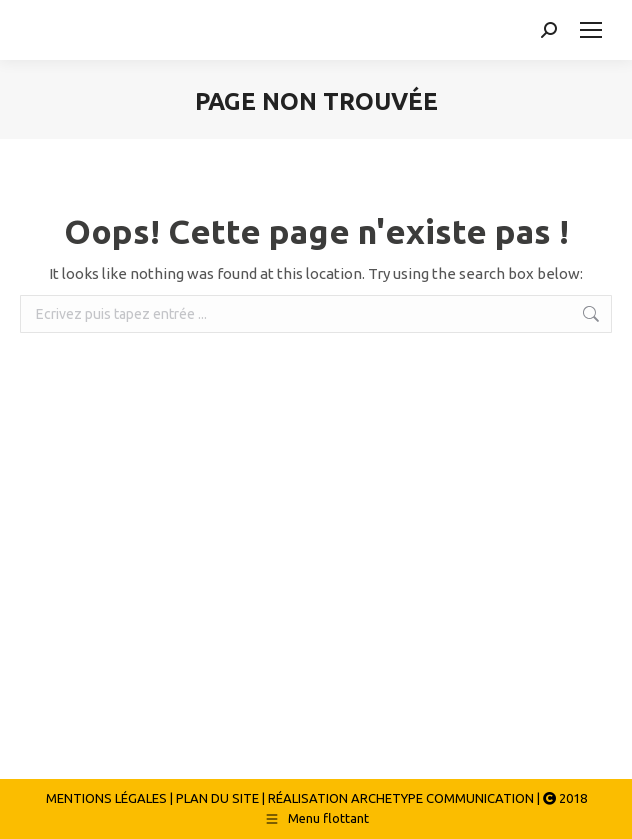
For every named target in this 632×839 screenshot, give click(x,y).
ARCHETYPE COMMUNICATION (442, 798)
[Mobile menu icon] (591, 30)
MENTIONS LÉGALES (106, 798)
